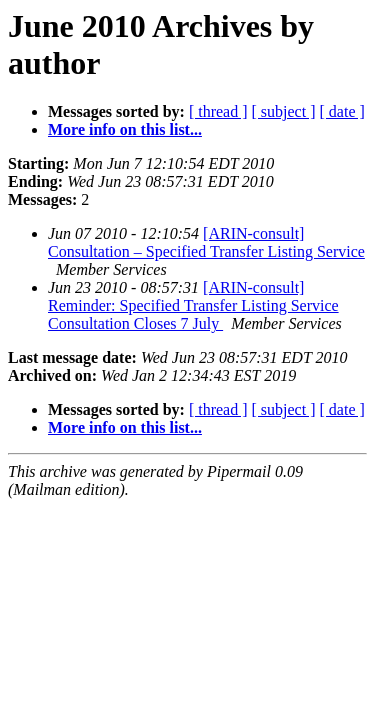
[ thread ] (218, 111)
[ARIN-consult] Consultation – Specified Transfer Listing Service (206, 242)
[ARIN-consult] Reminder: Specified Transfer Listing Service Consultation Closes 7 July (193, 305)
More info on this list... (125, 129)
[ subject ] (284, 111)
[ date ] (342, 111)
